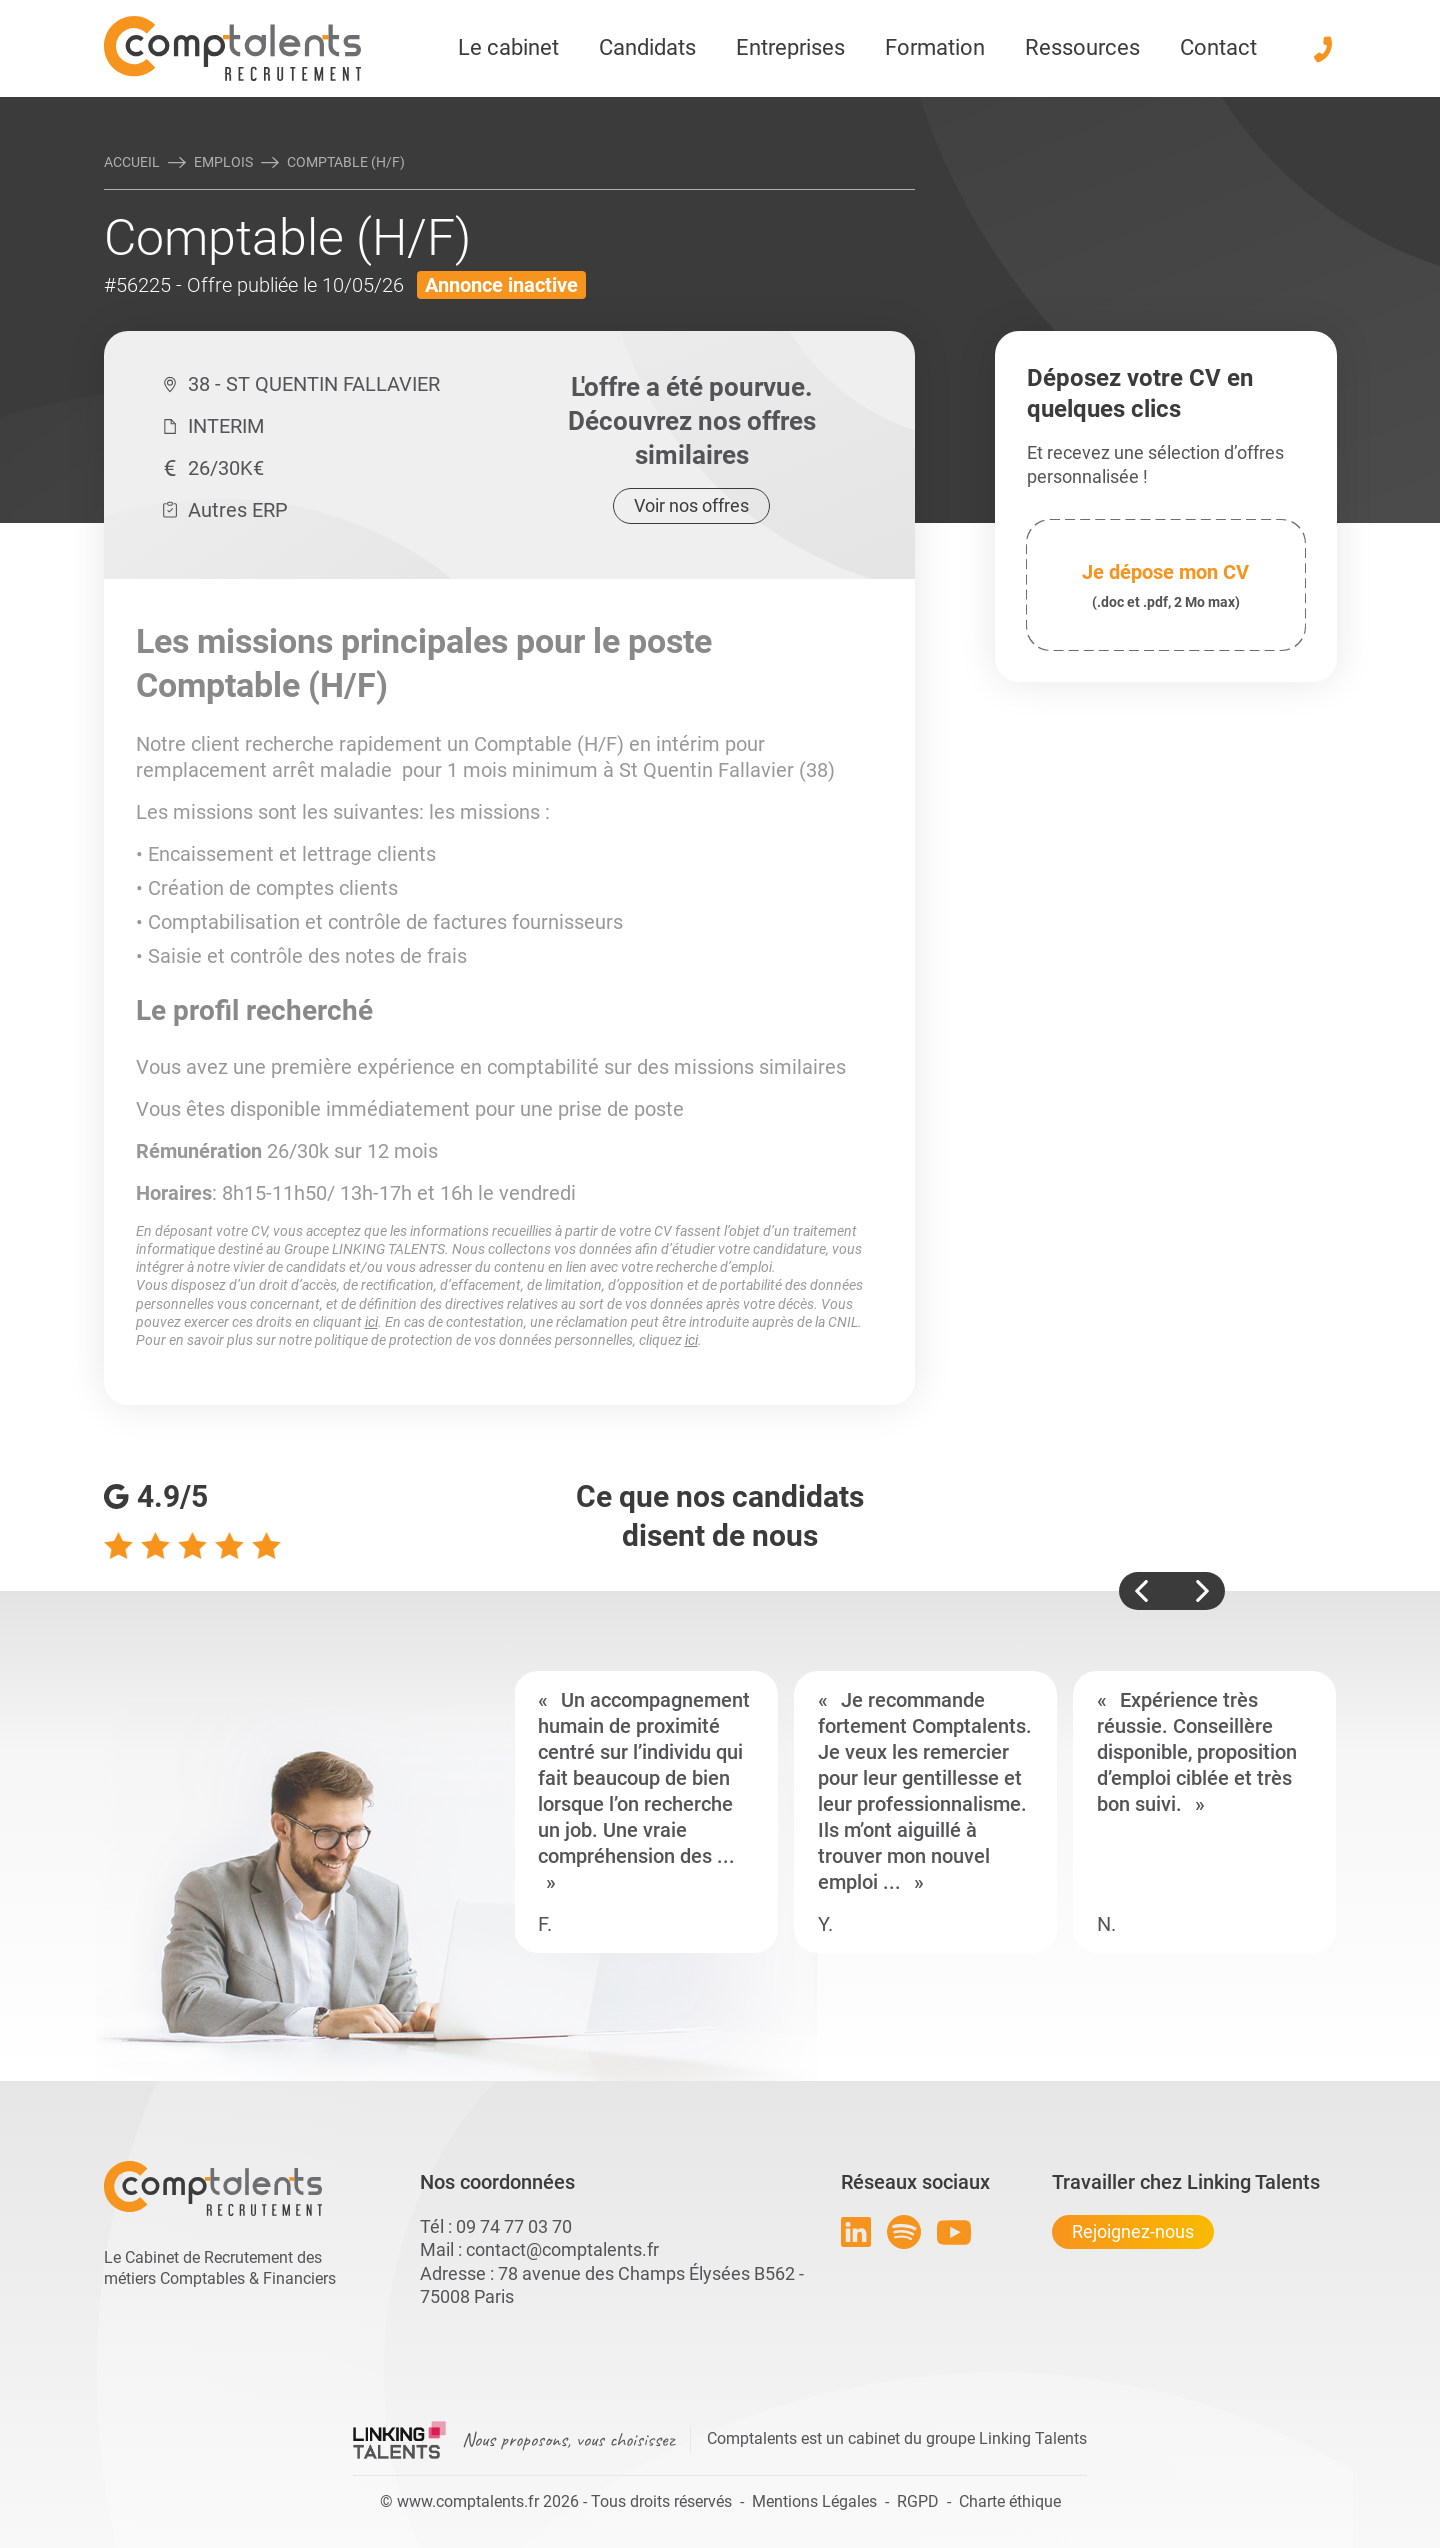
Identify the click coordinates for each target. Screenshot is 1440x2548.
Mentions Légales (814, 2501)
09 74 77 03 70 (514, 2226)
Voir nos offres (691, 505)
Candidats (647, 47)
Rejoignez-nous (1133, 2231)
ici (371, 1322)
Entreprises (790, 47)
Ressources (1082, 47)
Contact (1218, 47)
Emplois (223, 162)
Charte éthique (1010, 2501)
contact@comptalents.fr (562, 2249)
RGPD (918, 2501)
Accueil (132, 162)
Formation (935, 47)
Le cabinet (508, 47)
